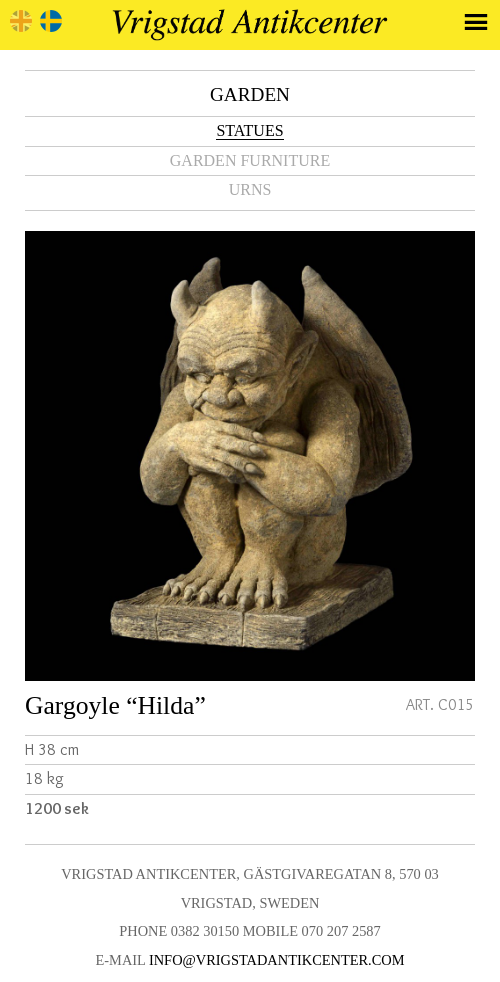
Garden (250, 94)
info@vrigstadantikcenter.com (277, 960)
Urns (250, 189)
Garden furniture (250, 160)
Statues (249, 130)
